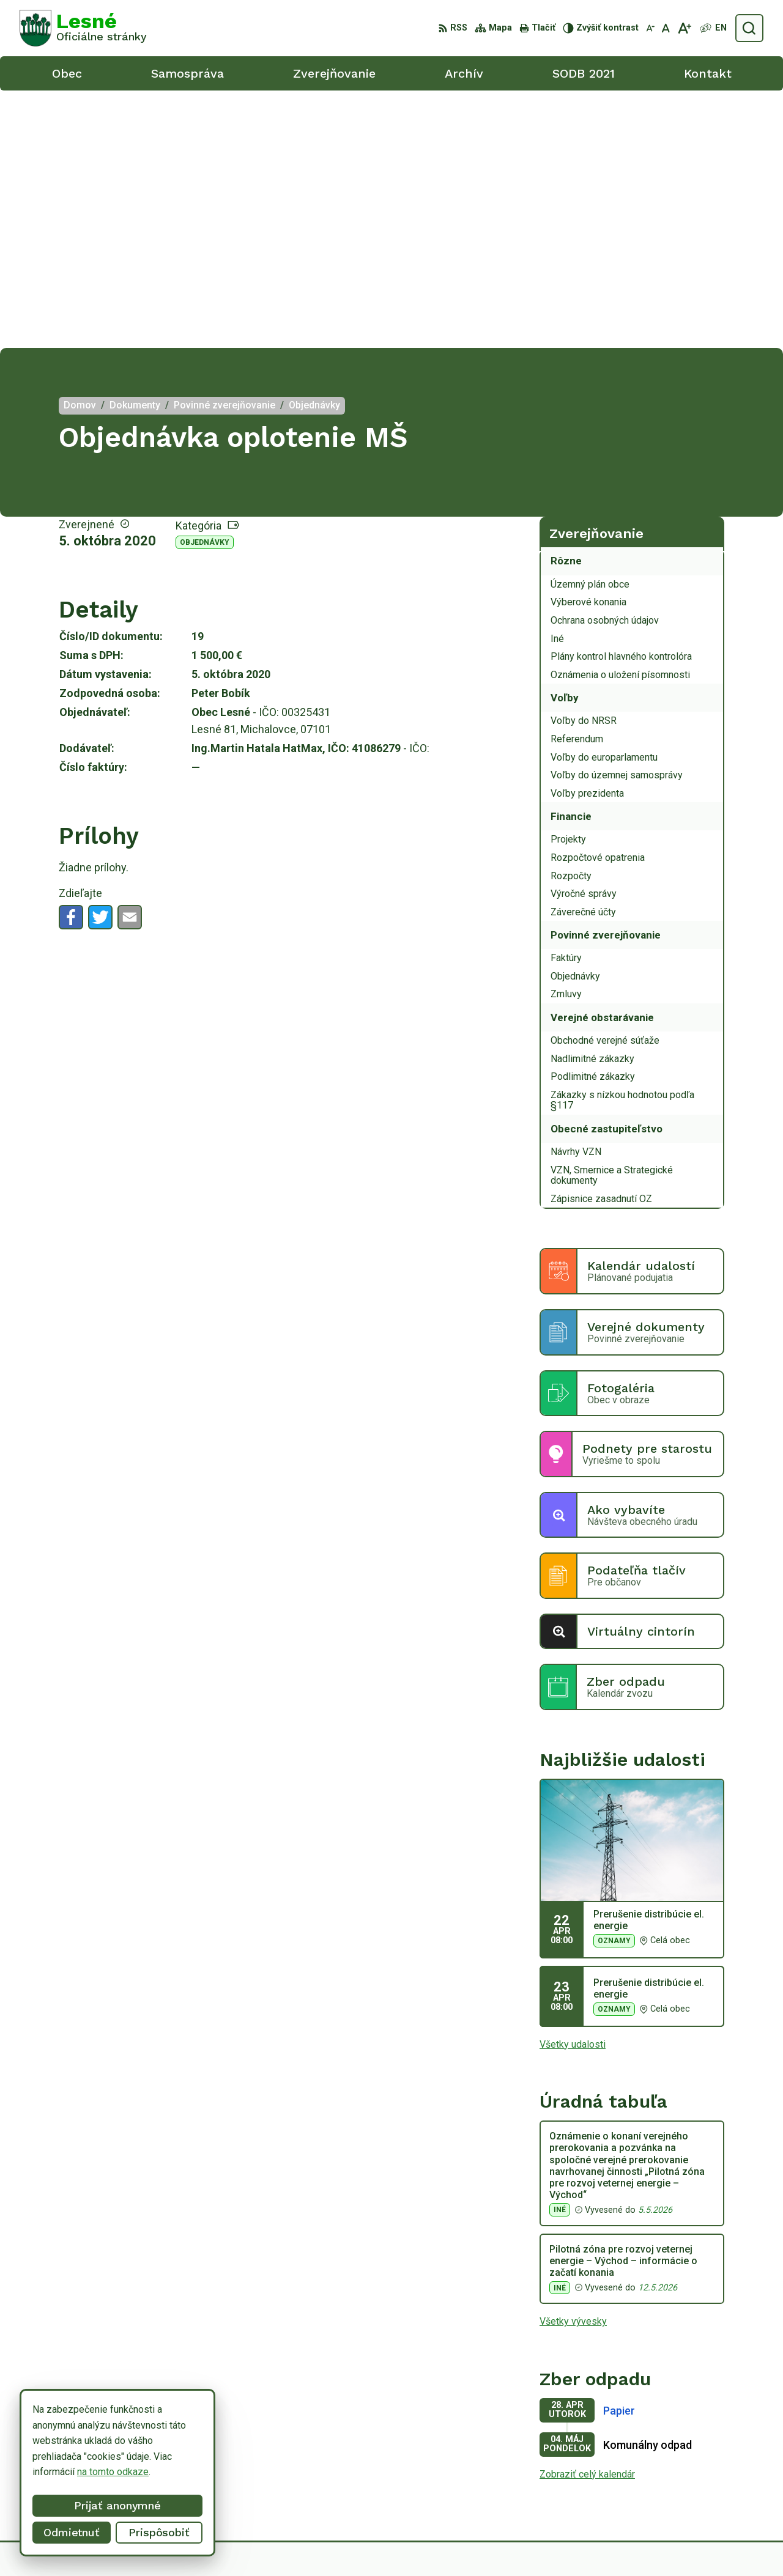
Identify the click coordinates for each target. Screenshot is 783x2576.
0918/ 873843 (697, 2474)
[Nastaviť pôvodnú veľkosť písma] (666, 28)
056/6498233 (695, 2460)
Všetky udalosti (573, 1786)
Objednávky (204, 285)
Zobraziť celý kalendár (587, 2217)
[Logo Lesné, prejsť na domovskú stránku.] (83, 28)
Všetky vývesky (573, 2064)
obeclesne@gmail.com (714, 2487)
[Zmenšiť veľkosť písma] (650, 28)
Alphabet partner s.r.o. (428, 2544)
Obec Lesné (582, 2544)
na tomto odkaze (113, 2472)
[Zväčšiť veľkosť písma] (684, 28)
